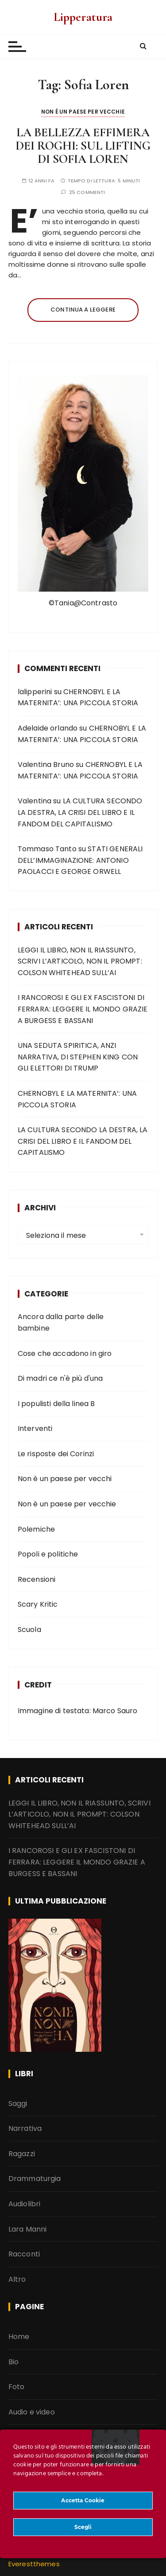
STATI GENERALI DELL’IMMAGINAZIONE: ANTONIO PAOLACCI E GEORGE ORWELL (80, 860)
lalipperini (35, 691)
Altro (17, 2279)
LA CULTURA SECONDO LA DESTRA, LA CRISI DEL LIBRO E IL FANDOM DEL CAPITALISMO (80, 812)
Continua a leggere (83, 309)
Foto (16, 2387)
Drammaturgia (34, 2178)
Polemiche (36, 1529)
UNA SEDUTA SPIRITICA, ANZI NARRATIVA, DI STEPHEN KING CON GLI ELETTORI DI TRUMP (78, 1056)
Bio (13, 2361)
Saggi (17, 2103)
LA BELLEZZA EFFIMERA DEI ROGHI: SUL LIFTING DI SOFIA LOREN (83, 145)
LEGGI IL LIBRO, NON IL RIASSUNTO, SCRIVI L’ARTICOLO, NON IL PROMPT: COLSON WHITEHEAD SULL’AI (80, 960)
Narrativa (25, 2128)
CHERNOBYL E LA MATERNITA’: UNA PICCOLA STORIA (77, 1099)
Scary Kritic (38, 1604)
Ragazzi (21, 2153)
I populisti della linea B (56, 1403)
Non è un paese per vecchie (83, 111)
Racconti (24, 2254)
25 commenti (87, 192)
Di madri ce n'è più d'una (60, 1378)
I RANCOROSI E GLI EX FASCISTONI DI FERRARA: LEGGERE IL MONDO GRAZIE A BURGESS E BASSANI (83, 1008)
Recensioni (37, 1579)
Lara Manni (27, 2229)
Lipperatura (83, 16)
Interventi (35, 1428)
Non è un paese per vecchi (65, 1479)
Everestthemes (34, 2563)
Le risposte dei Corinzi (56, 1453)
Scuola (29, 1629)
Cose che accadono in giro (65, 1353)
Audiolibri (24, 2203)
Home (19, 2336)
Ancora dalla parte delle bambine (61, 1322)
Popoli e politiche (48, 1554)
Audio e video (31, 2411)
